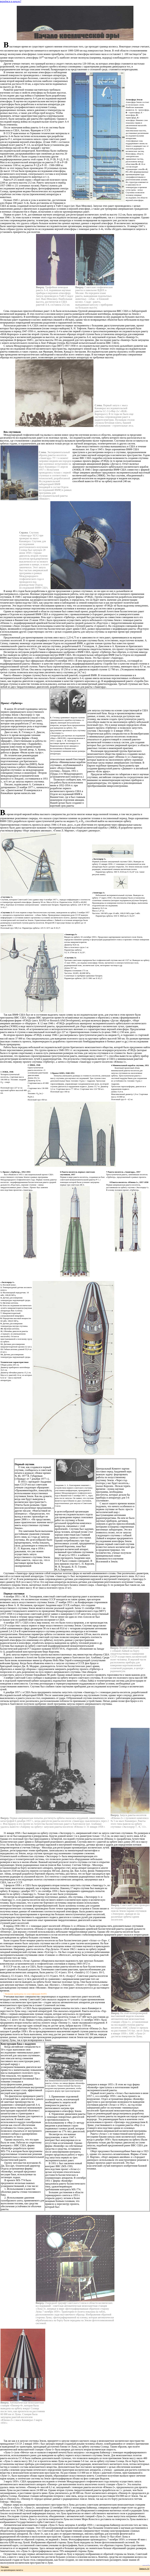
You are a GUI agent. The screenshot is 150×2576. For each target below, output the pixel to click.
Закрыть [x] (144, 2569)
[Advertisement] (75, 2432)
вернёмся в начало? (10, 1)
